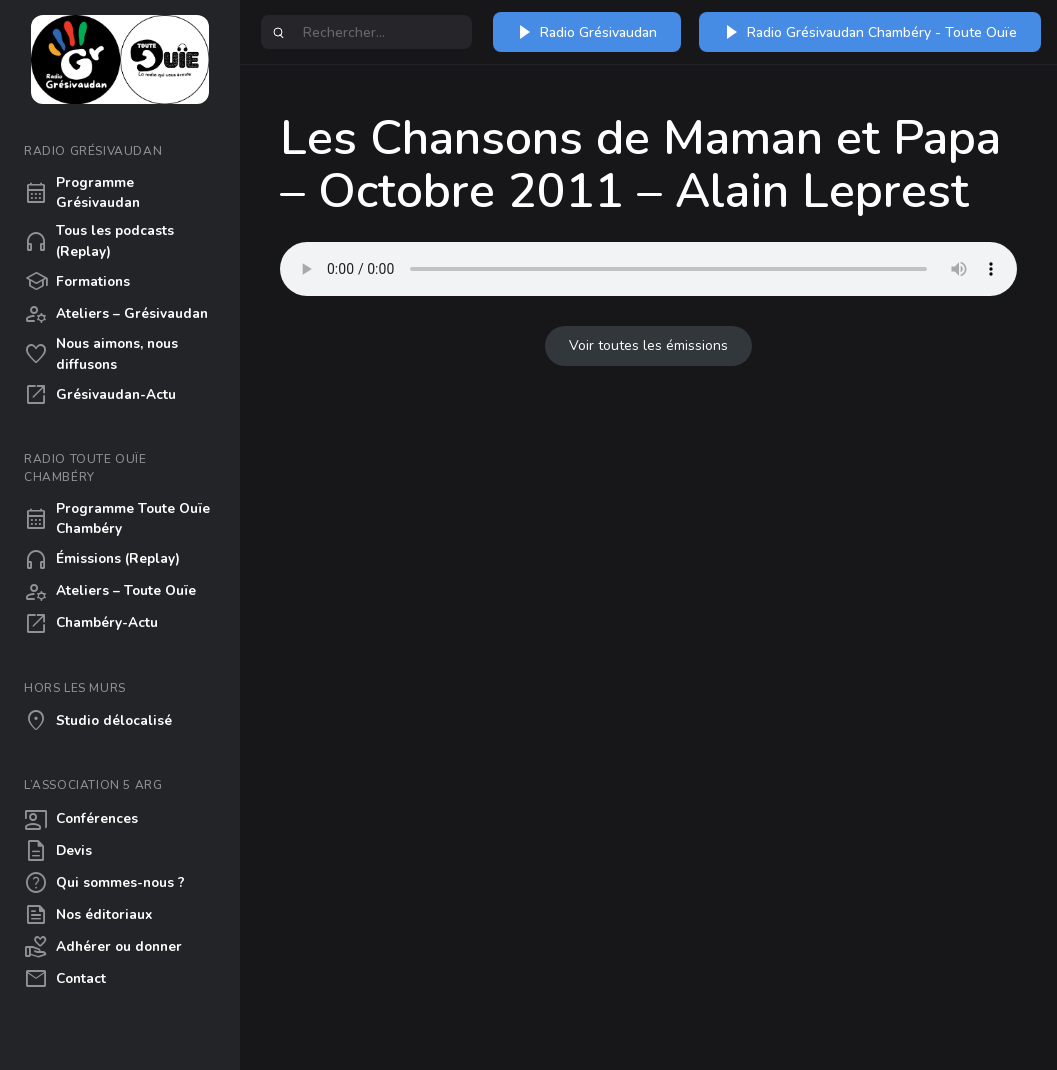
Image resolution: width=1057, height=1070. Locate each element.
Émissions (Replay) (102, 560)
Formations (77, 282)
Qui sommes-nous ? (104, 883)
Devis (58, 851)
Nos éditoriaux (88, 915)
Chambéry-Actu (91, 624)
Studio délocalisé (98, 721)
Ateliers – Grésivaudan (116, 314)
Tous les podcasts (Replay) (99, 240)
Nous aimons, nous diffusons (101, 353)
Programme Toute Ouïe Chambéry (117, 518)
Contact (65, 979)
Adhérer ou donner (103, 947)
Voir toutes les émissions (648, 345)
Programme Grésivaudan (82, 192)
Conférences (81, 819)
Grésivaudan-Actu (100, 395)
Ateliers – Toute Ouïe (110, 592)
